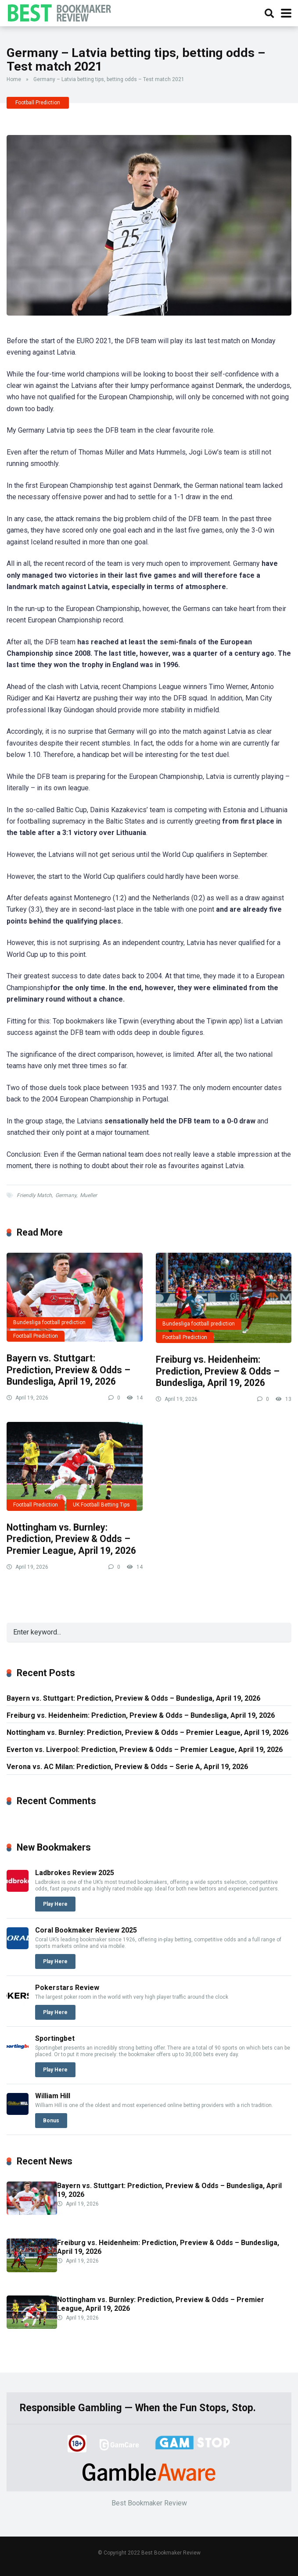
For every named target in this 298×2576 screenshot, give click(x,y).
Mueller (88, 1195)
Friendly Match (34, 1195)
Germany (65, 1195)
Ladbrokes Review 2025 (74, 1873)
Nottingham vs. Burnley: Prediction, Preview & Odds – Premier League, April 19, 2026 (71, 1539)
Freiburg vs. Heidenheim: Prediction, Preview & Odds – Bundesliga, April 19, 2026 (218, 1371)
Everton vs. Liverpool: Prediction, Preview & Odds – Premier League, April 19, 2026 (145, 1749)
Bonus (51, 2121)
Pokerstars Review (67, 1987)
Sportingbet (55, 2038)
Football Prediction (37, 102)
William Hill (52, 2096)
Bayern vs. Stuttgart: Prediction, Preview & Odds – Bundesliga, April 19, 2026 (68, 1370)
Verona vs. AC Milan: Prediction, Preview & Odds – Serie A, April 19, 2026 (127, 1766)
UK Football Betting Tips (101, 1505)
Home (14, 79)
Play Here (55, 1904)
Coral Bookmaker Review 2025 (86, 1930)
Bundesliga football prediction (49, 1322)
